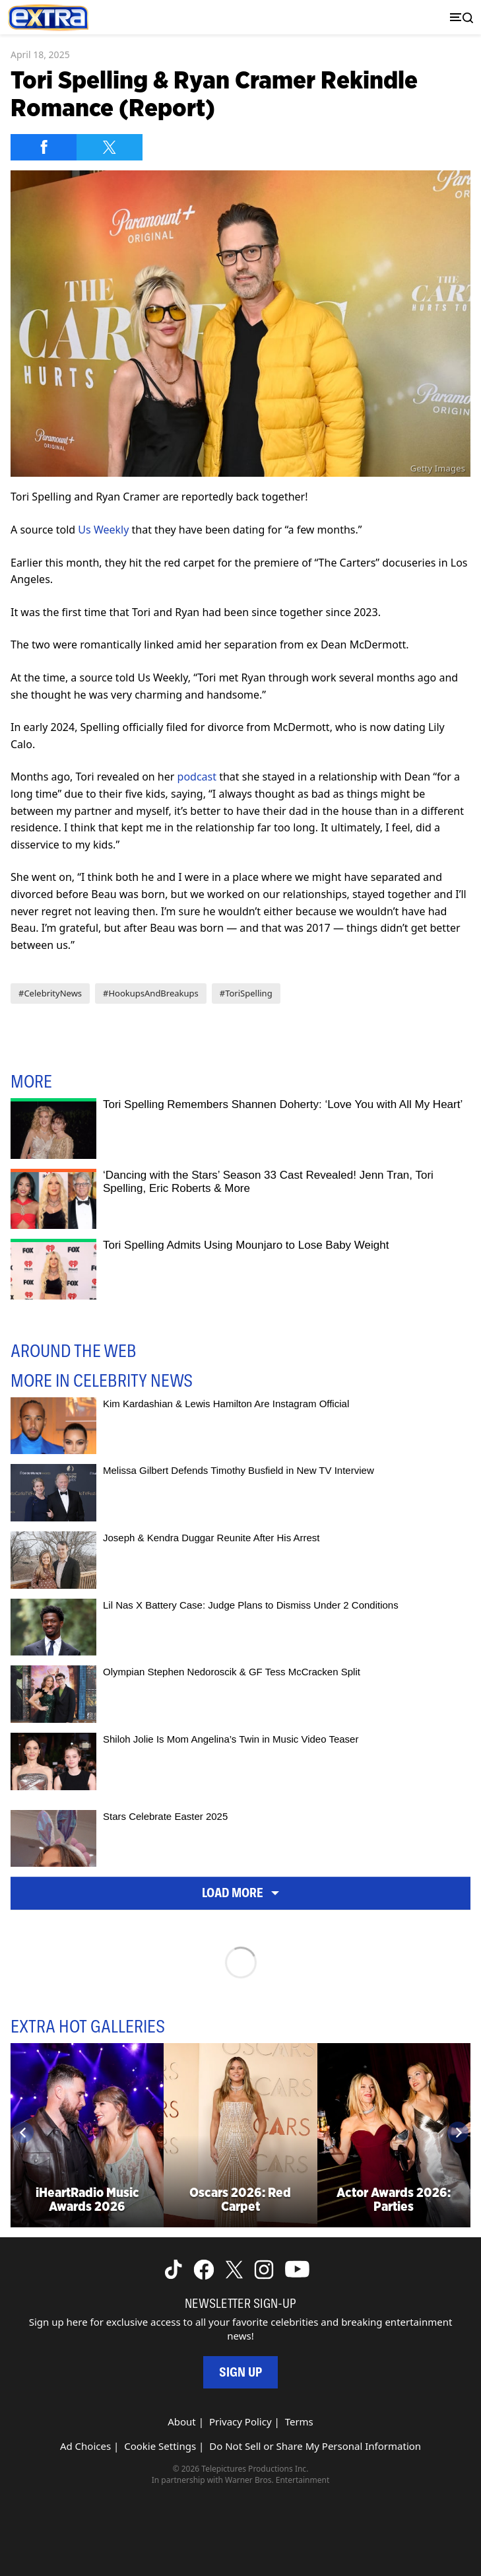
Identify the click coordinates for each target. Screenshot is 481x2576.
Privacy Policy (240, 2421)
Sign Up (240, 2372)
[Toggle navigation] (458, 17)
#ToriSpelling (246, 993)
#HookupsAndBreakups (151, 993)
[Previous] (23, 2132)
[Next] (457, 2132)
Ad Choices (85, 2446)
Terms (299, 2421)
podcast (196, 776)
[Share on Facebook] (44, 147)
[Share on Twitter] (110, 147)
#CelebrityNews (50, 993)
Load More (240, 1892)
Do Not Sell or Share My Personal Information (315, 2446)
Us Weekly (103, 529)
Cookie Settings (160, 2446)
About (182, 2421)
